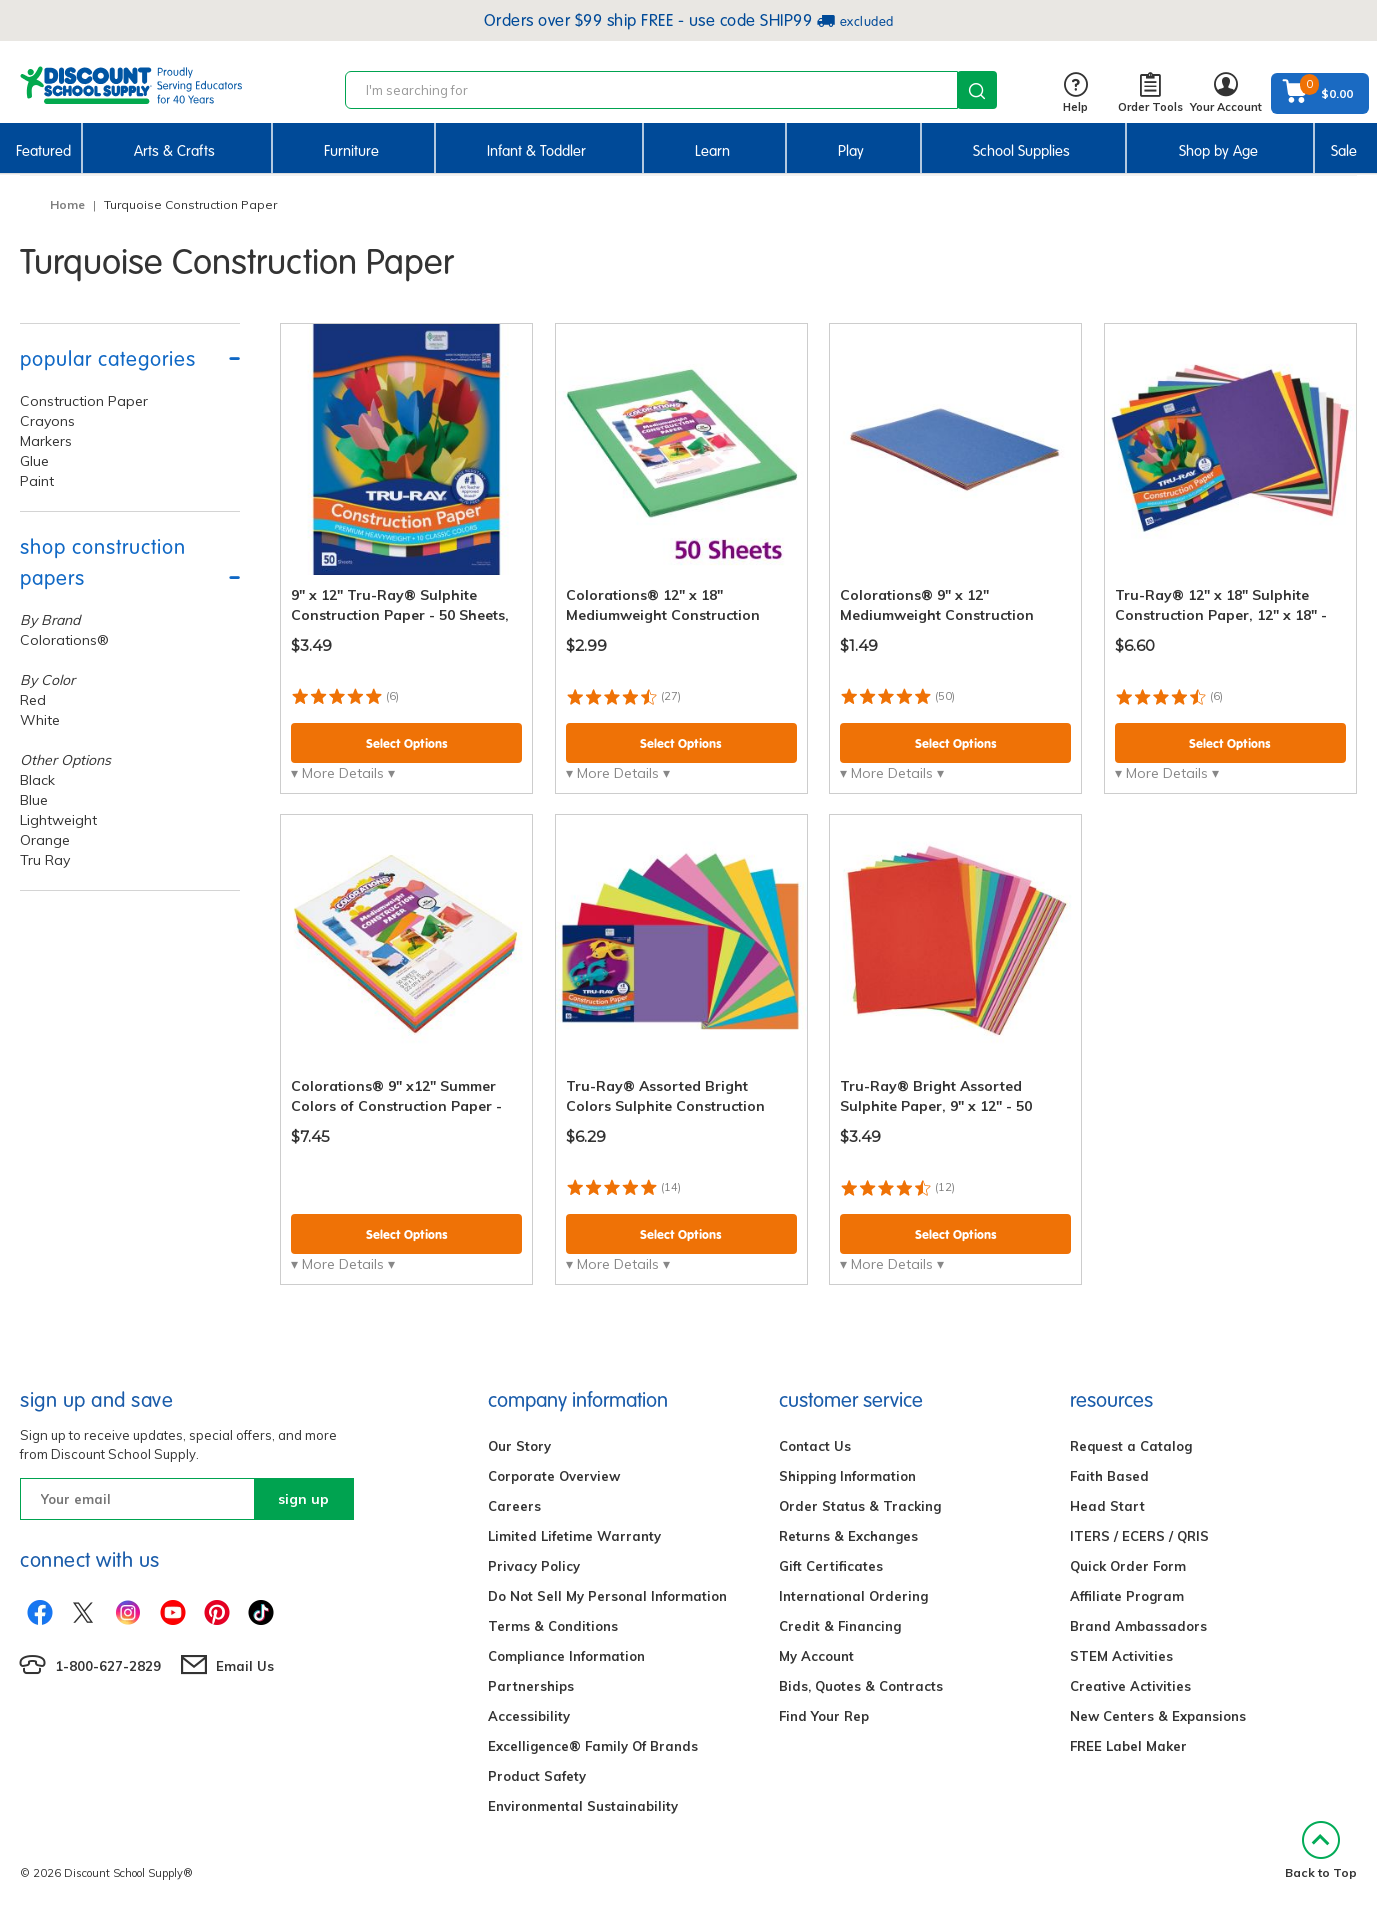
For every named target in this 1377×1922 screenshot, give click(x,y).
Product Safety (537, 1776)
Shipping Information (847, 1476)
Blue (34, 800)
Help (1075, 93)
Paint (37, 481)
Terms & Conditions (553, 1626)
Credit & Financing (840, 1626)
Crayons (47, 421)
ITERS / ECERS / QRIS (1139, 1536)
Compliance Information (566, 1656)
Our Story (519, 1446)
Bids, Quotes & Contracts (861, 1686)
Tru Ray (45, 860)
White (40, 720)
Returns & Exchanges (848, 1536)
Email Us (245, 1666)
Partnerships (531, 1686)
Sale (1344, 151)
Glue (34, 461)
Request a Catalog (1131, 1446)
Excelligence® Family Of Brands (593, 1746)
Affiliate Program (1127, 1596)
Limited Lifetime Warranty (574, 1536)
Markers (46, 441)
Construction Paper (84, 401)
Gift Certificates (831, 1566)
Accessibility (529, 1716)
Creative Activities (1130, 1686)
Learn (712, 151)
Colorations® (64, 640)
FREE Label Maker (1128, 1746)
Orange (45, 840)
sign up (303, 1499)
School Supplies (1021, 151)
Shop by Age (1218, 151)
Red (33, 700)
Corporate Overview (554, 1476)
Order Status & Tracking (860, 1506)
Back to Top (1321, 1850)
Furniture (351, 151)
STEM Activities (1121, 1656)
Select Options (407, 743)
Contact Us (815, 1446)
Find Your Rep (824, 1716)
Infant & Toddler (536, 151)
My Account (816, 1656)
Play (851, 151)
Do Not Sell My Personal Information (607, 1596)
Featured (43, 151)
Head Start (1107, 1506)
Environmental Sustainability (583, 1806)
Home (67, 204)
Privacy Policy (534, 1566)
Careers (514, 1506)
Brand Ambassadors (1138, 1626)
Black (37, 780)
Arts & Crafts (174, 151)
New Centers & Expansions (1158, 1716)
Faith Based (1109, 1476)
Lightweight (58, 820)
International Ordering (853, 1596)
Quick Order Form (1128, 1566)
